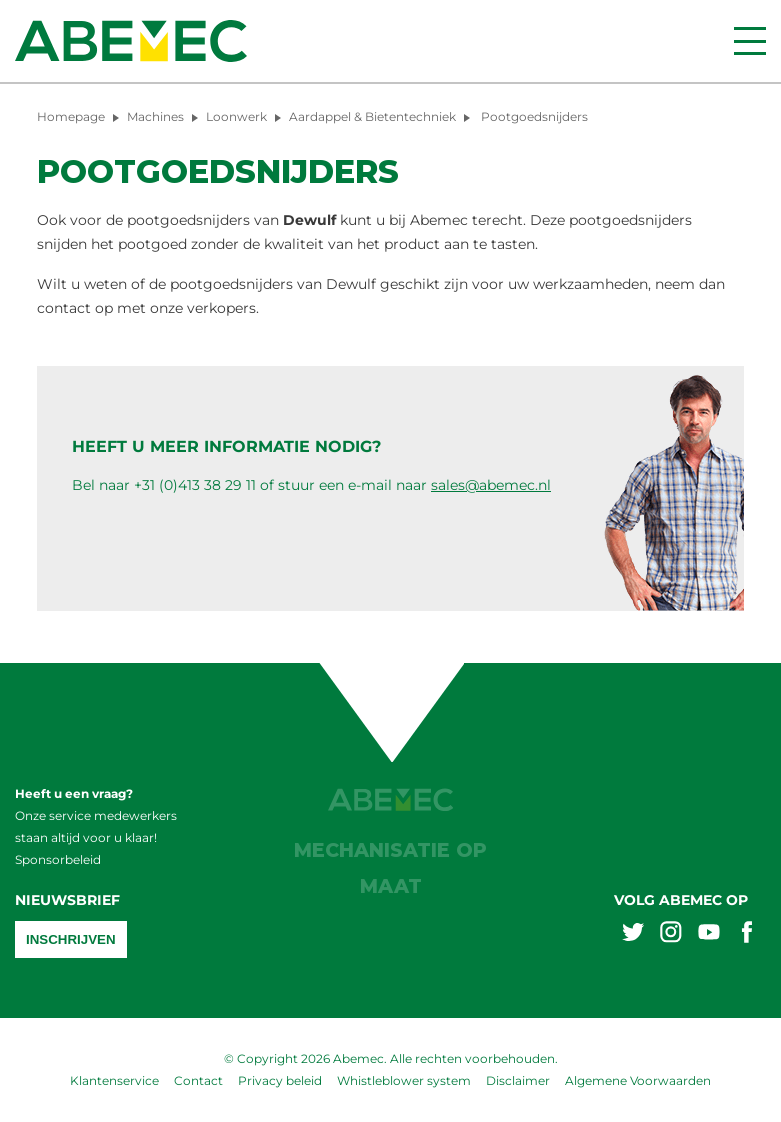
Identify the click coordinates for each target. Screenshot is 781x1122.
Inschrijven (71, 939)
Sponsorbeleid (58, 859)
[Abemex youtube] (709, 934)
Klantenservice (114, 1080)
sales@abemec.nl (491, 485)
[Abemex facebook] (747, 934)
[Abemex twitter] (633, 934)
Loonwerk (236, 116)
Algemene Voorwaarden (638, 1080)
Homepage (71, 116)
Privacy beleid (280, 1080)
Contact (198, 1080)
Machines (155, 116)
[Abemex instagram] (671, 934)
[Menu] (750, 41)
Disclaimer (518, 1080)
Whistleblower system (404, 1080)
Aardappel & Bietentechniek (372, 116)
